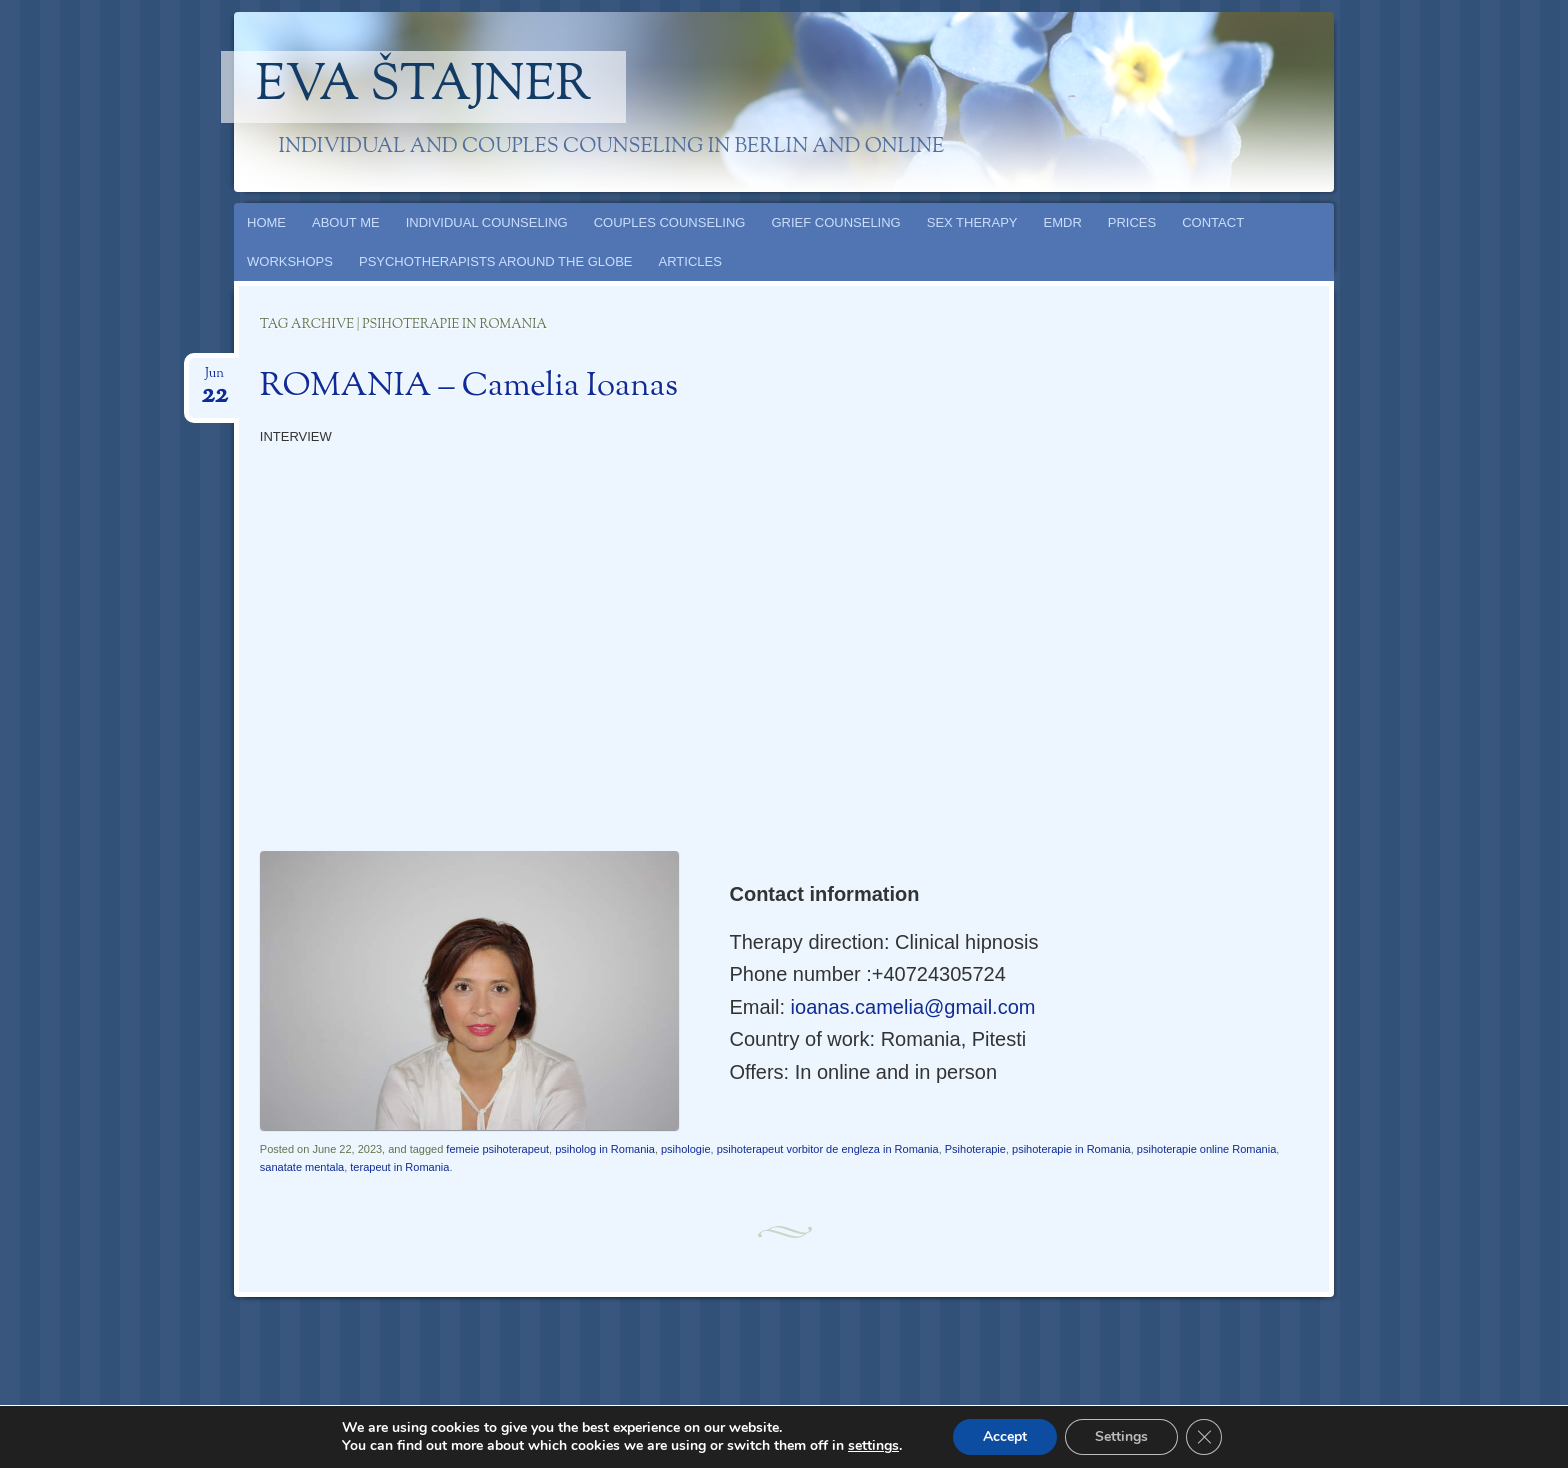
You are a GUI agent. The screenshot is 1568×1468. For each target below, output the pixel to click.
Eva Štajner (424, 87)
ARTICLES (690, 261)
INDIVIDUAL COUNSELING (487, 222)
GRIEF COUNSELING (835, 222)
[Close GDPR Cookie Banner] (1204, 1437)
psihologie (686, 1149)
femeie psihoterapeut (497, 1149)
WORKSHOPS (290, 261)
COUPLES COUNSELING (670, 222)
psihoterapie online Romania (1206, 1149)
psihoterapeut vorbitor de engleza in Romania (828, 1149)
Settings (1121, 1436)
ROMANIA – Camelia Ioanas (469, 387)
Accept (1005, 1436)
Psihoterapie (975, 1149)
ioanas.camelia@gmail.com (913, 1007)
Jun (214, 379)
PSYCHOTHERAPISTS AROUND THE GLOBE (496, 261)
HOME (266, 222)
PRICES (1132, 222)
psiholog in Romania (605, 1149)
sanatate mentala (302, 1167)
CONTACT (1213, 222)
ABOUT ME (346, 222)
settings (873, 1446)
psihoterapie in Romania (1071, 1149)
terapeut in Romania (399, 1167)
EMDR (1063, 222)
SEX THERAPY (972, 222)
